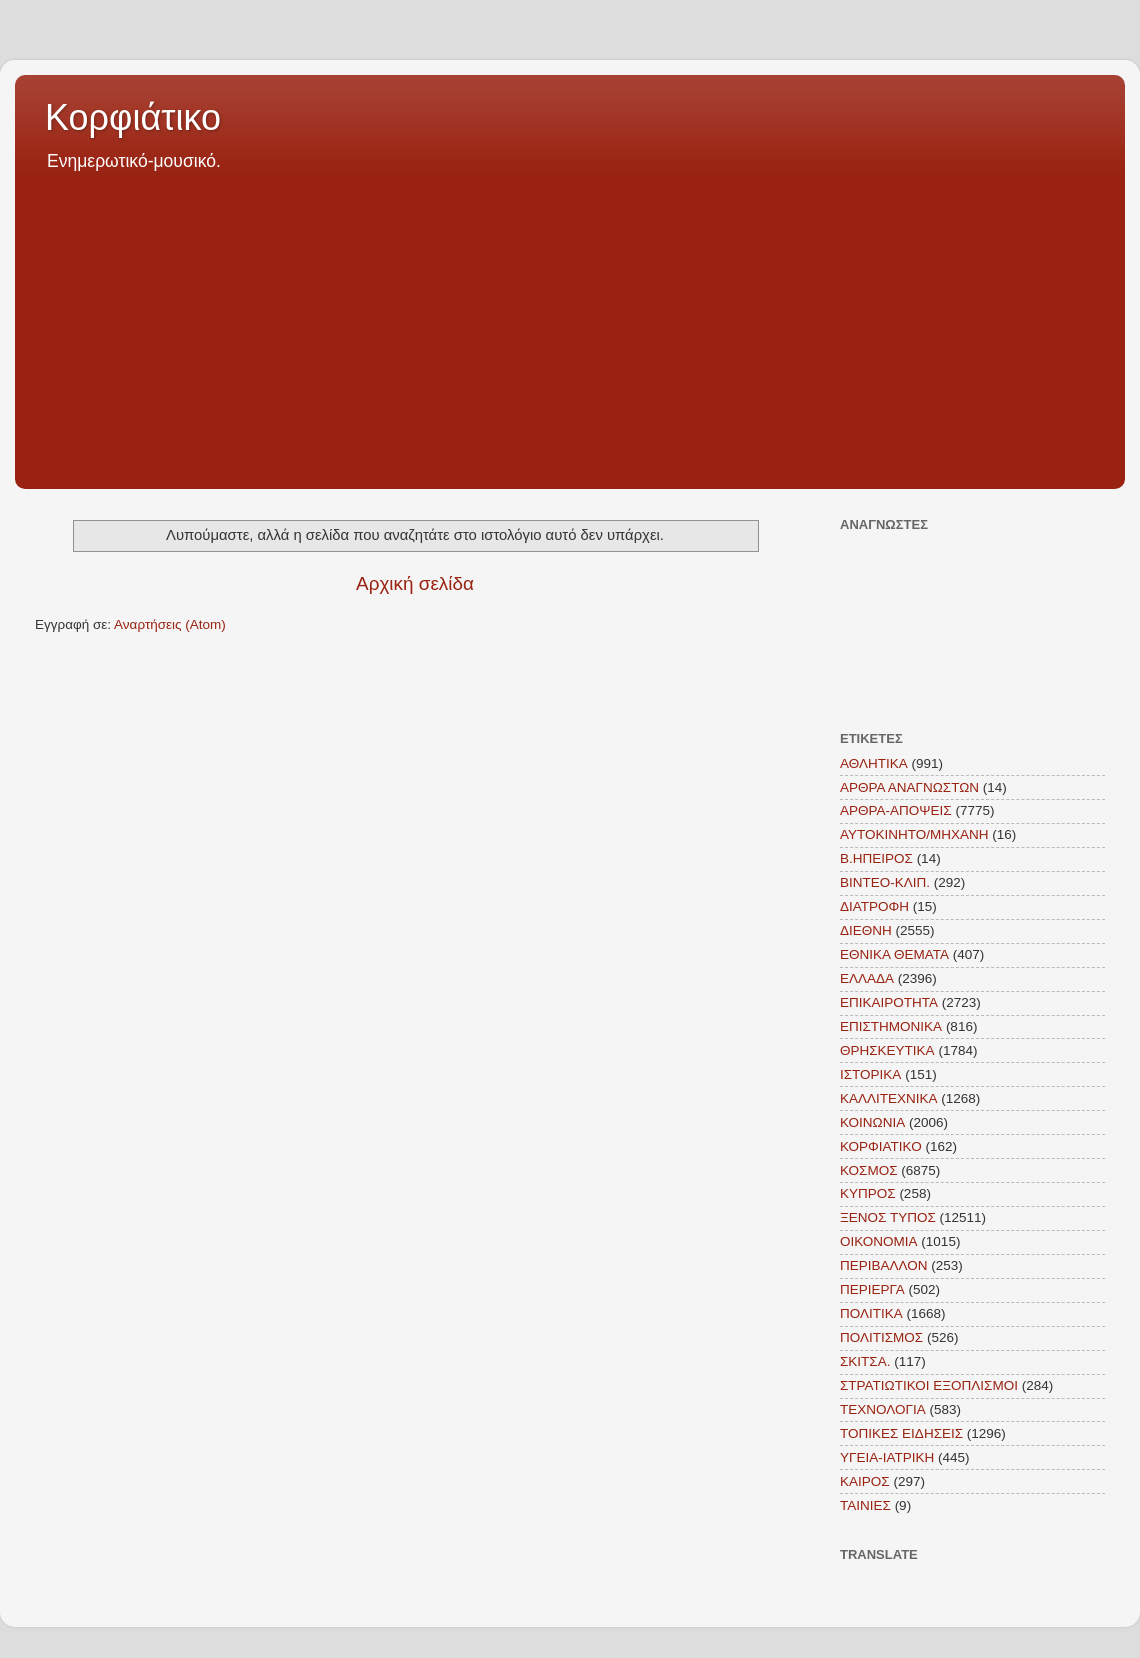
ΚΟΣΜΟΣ (869, 1170)
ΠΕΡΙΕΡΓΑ (872, 1289)
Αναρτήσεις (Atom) (170, 624)
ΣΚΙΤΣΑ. (865, 1361)
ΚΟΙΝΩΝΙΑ (872, 1122)
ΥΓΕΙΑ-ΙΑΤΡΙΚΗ (887, 1457)
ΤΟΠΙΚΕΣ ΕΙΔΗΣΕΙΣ (901, 1433)
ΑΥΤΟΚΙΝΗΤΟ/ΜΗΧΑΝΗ (914, 834)
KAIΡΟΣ (865, 1481)
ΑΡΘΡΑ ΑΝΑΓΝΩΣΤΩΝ (909, 787)
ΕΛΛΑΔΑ (867, 978)
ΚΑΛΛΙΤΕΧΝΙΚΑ (889, 1098)
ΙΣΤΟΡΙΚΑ (870, 1074)
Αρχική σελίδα (415, 583)
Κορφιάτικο (133, 117)
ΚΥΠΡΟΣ (868, 1193)
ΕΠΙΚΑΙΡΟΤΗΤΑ (889, 1002)
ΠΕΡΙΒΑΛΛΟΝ (884, 1265)
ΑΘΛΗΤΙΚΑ (874, 763)
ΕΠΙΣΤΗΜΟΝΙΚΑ (891, 1026)
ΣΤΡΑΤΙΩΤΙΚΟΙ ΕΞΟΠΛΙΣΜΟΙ (929, 1385)
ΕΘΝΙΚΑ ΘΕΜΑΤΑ (894, 954)
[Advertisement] (570, 324)
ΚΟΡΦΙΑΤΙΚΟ (881, 1146)
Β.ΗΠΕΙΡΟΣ (876, 858)
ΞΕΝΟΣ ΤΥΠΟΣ (888, 1217)
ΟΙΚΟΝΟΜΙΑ (879, 1241)
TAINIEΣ (865, 1505)
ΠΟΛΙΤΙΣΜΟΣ (881, 1337)
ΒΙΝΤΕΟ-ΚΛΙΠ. (885, 882)
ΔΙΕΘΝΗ (866, 930)
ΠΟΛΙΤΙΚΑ (871, 1313)
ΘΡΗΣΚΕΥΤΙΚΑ (887, 1050)
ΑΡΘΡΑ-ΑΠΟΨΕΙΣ (896, 810)
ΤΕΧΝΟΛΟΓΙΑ (883, 1409)
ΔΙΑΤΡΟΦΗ (874, 906)
